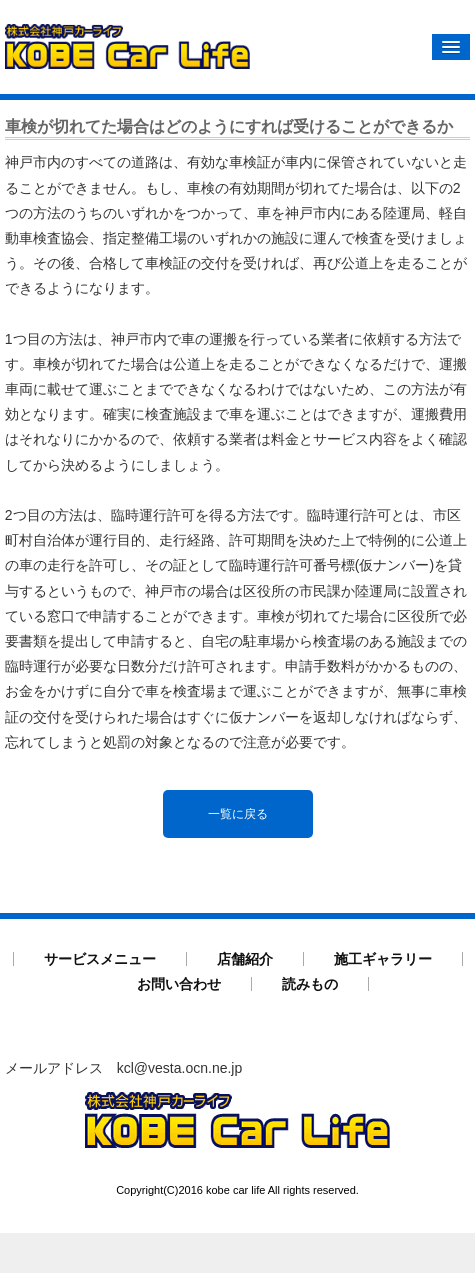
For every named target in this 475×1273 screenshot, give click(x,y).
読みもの (310, 983)
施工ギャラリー (383, 958)
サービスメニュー (100, 958)
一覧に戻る (238, 813)
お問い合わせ (179, 983)
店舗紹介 (245, 958)
